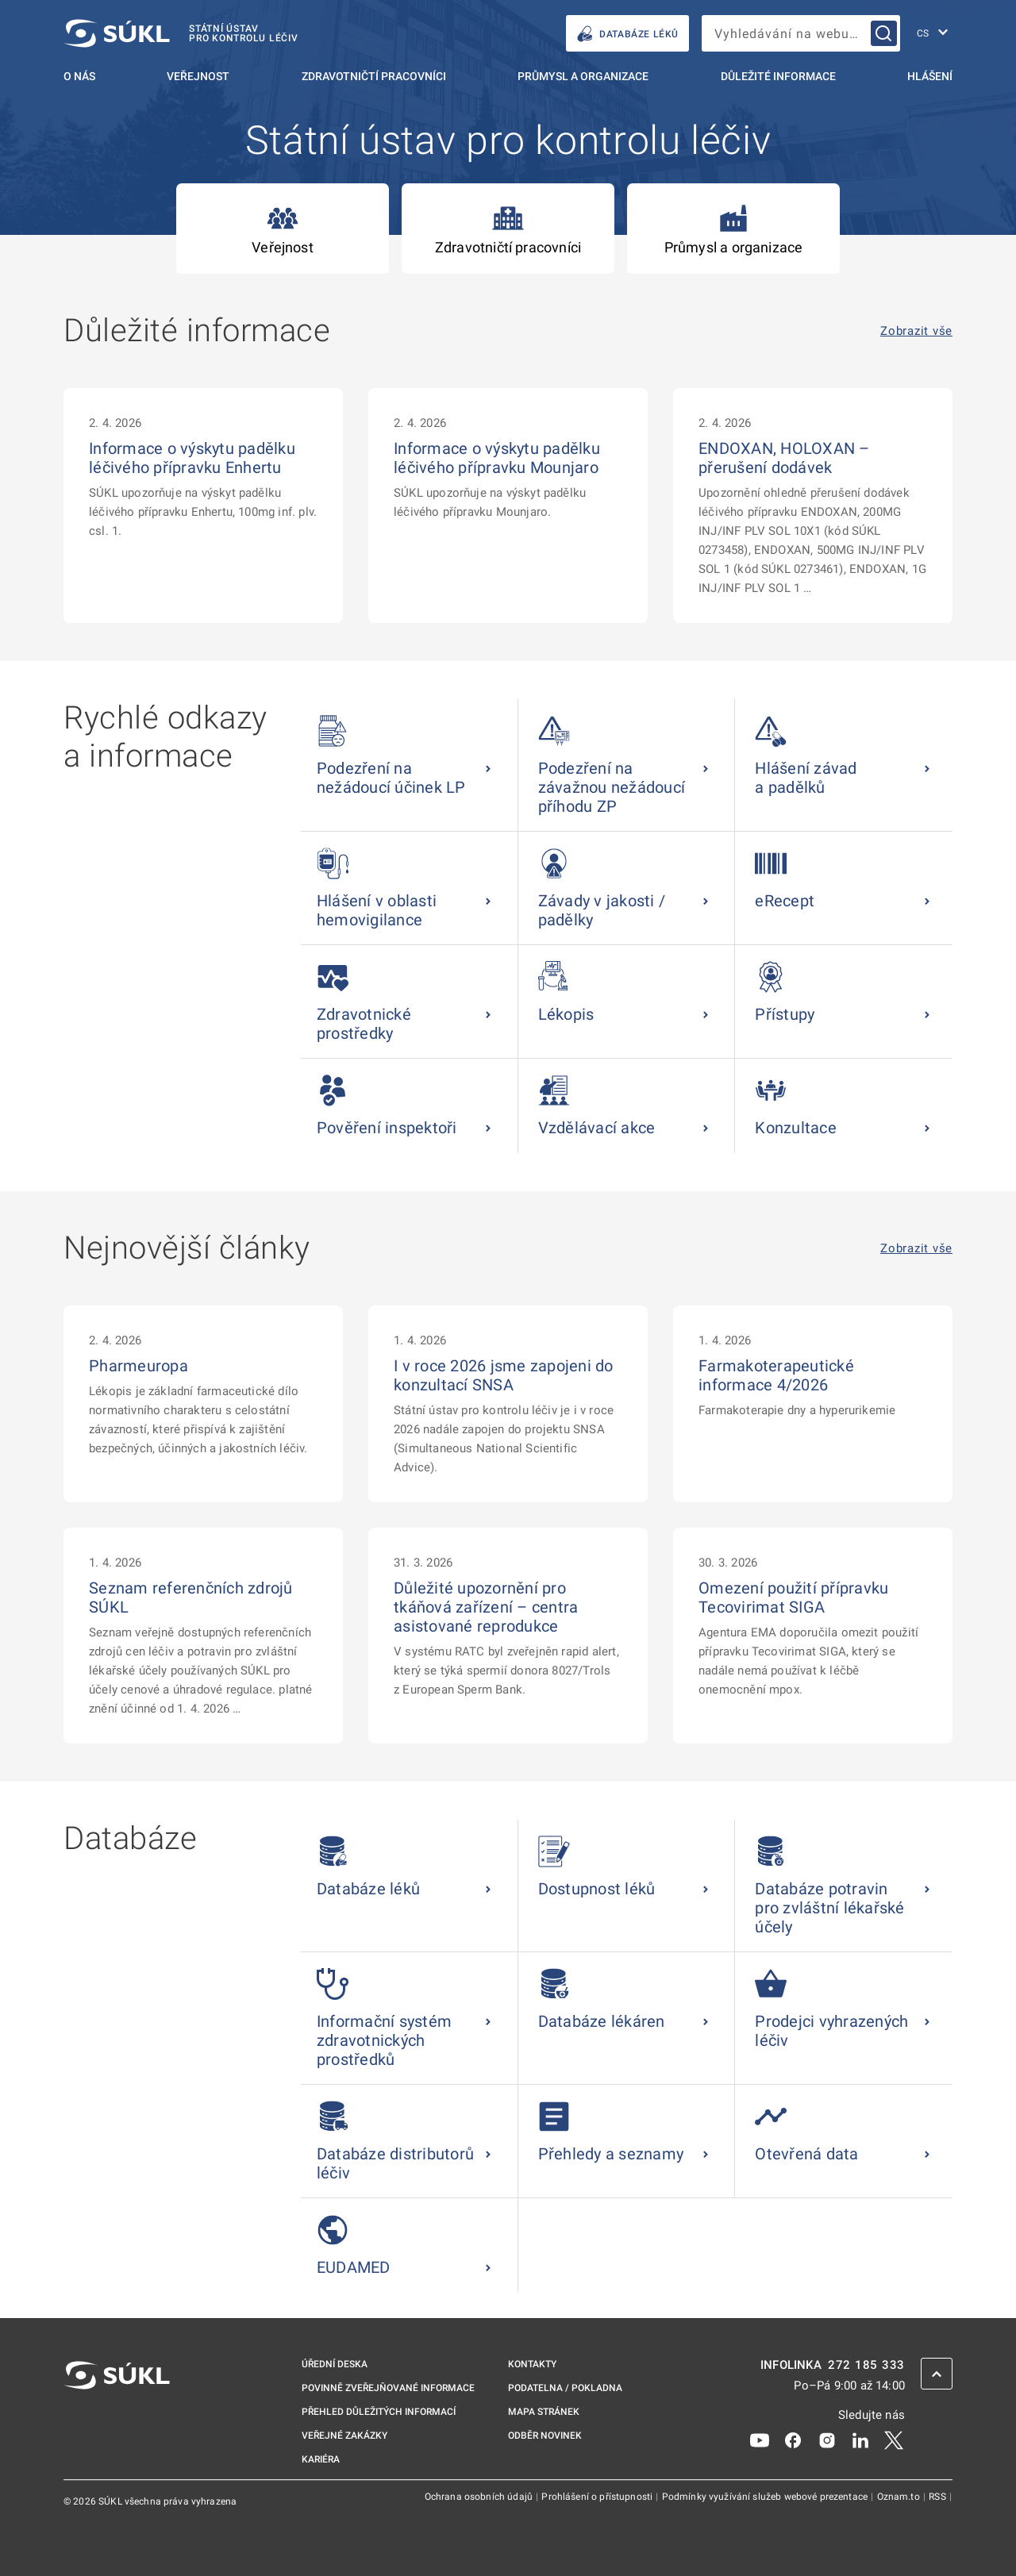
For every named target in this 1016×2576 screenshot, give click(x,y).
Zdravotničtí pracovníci (374, 76)
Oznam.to (899, 2496)
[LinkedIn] (860, 2439)
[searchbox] (801, 33)
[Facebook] (793, 2439)
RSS (939, 2496)
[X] (894, 2439)
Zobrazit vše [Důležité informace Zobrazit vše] (916, 331)
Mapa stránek (543, 2411)
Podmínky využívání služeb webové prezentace (766, 2496)
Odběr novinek (545, 2435)
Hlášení (929, 76)
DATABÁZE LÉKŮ (627, 33)
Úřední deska (335, 2364)
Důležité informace (778, 76)
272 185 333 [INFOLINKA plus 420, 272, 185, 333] (866, 2365)
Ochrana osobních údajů (480, 2496)
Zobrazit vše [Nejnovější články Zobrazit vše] (916, 1249)
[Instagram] (827, 2439)
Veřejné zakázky (344, 2435)
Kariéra (321, 2459)
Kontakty (532, 2364)
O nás (79, 76)
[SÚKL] (181, 33)
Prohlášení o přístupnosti (598, 2496)
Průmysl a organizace (583, 76)
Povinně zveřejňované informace (388, 2387)
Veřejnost (198, 76)
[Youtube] (760, 2439)
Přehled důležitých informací (379, 2411)
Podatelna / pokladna (565, 2387)
